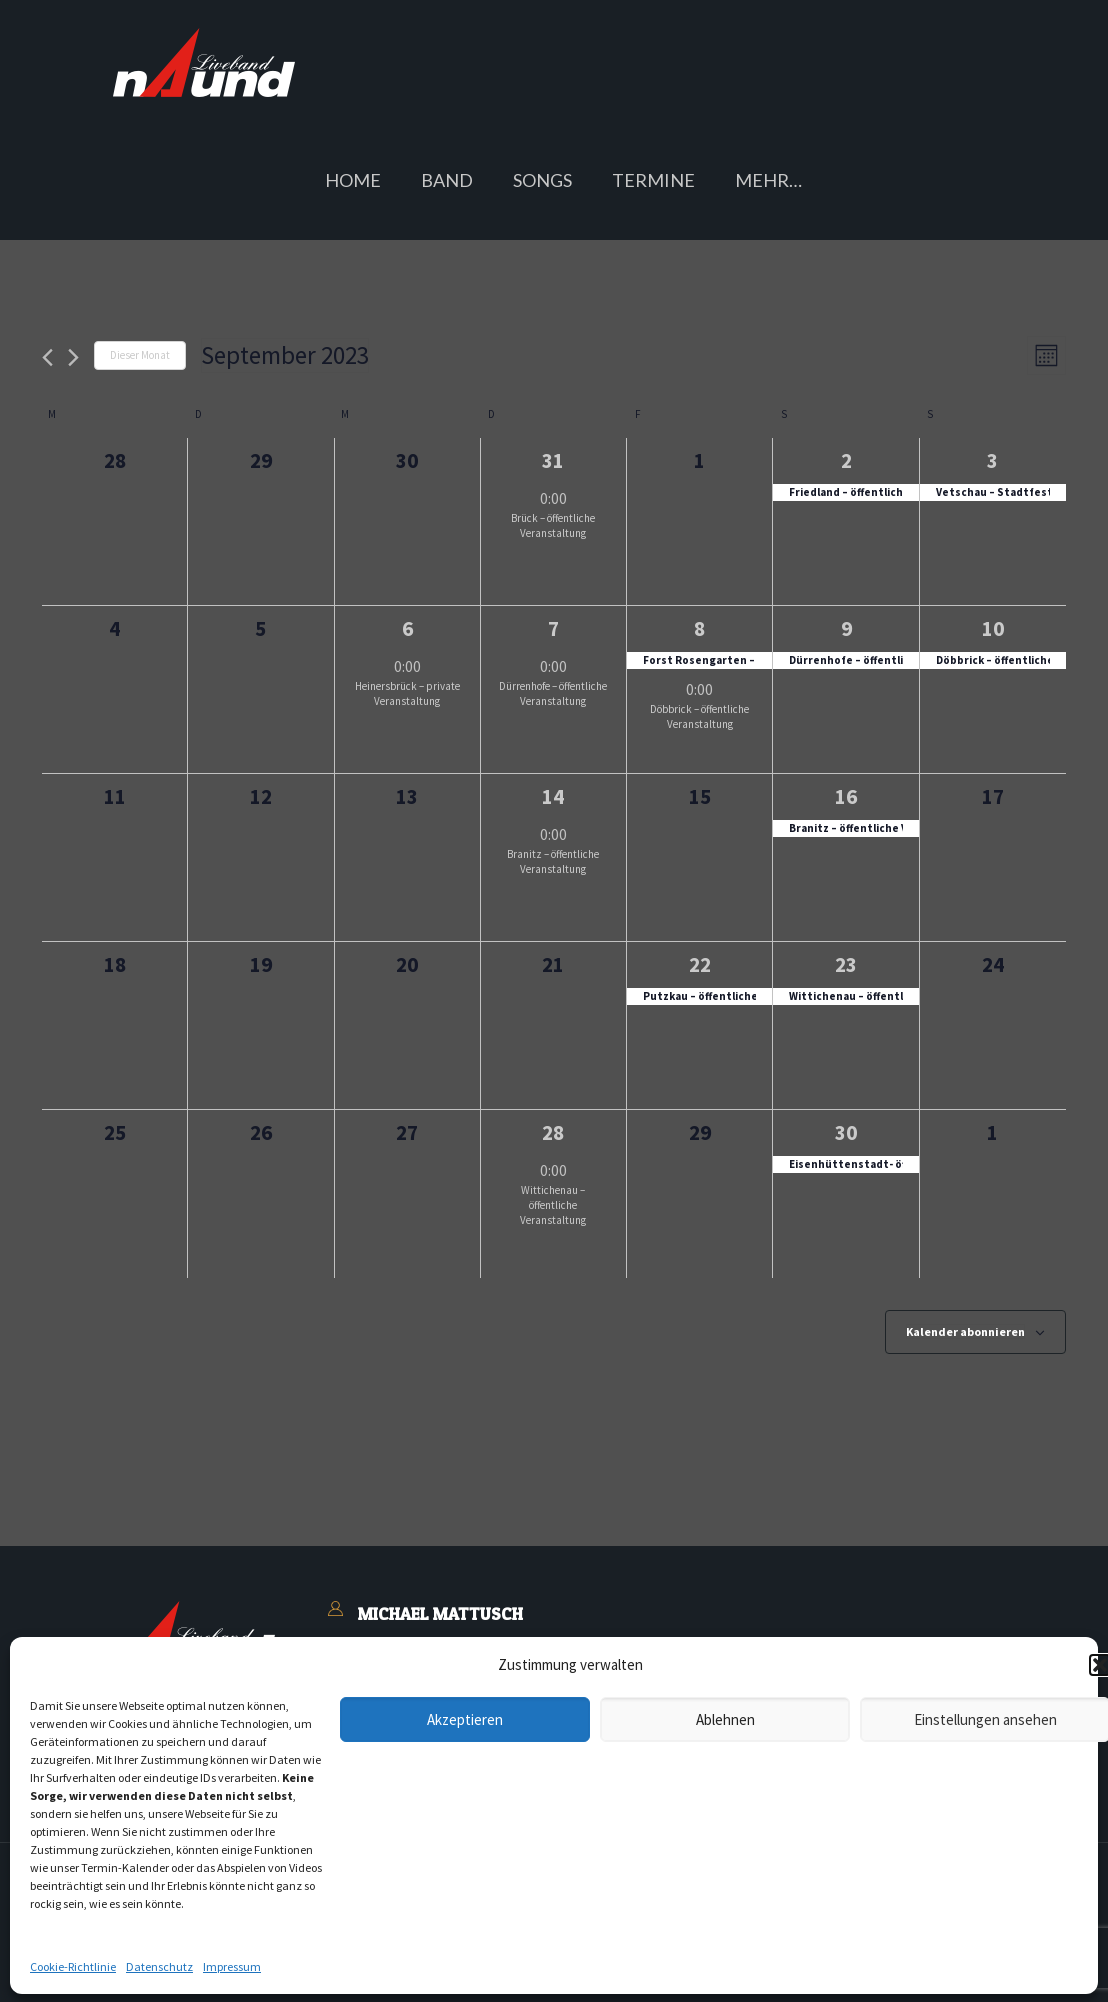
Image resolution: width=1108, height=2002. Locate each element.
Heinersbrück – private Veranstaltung (407, 693)
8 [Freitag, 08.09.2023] (699, 628)
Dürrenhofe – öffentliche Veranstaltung (553, 693)
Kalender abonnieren (965, 1331)
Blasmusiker (400, 1784)
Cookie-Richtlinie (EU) (780, 1969)
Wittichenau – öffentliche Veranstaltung (553, 1205)
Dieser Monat (140, 355)
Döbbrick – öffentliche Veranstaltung (699, 716)
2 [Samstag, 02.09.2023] (846, 460)
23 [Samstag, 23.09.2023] (846, 964)
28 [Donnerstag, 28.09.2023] (553, 1132)
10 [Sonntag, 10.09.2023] (993, 628)
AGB (264, 1969)
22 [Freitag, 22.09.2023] (700, 964)
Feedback (486, 1784)
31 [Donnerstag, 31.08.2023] (553, 460)
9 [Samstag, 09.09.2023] (846, 628)
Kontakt (387, 1734)
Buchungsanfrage (418, 1759)
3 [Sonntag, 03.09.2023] (992, 460)
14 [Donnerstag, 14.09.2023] (553, 796)
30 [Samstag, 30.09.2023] (846, 1132)
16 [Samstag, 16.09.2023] (846, 796)
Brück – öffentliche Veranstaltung (553, 525)
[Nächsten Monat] (73, 357)
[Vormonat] (47, 357)
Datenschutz (433, 1969)
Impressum (334, 1969)
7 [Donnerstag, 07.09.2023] (553, 628)
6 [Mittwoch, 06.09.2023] (407, 628)
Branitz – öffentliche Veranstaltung (553, 861)
